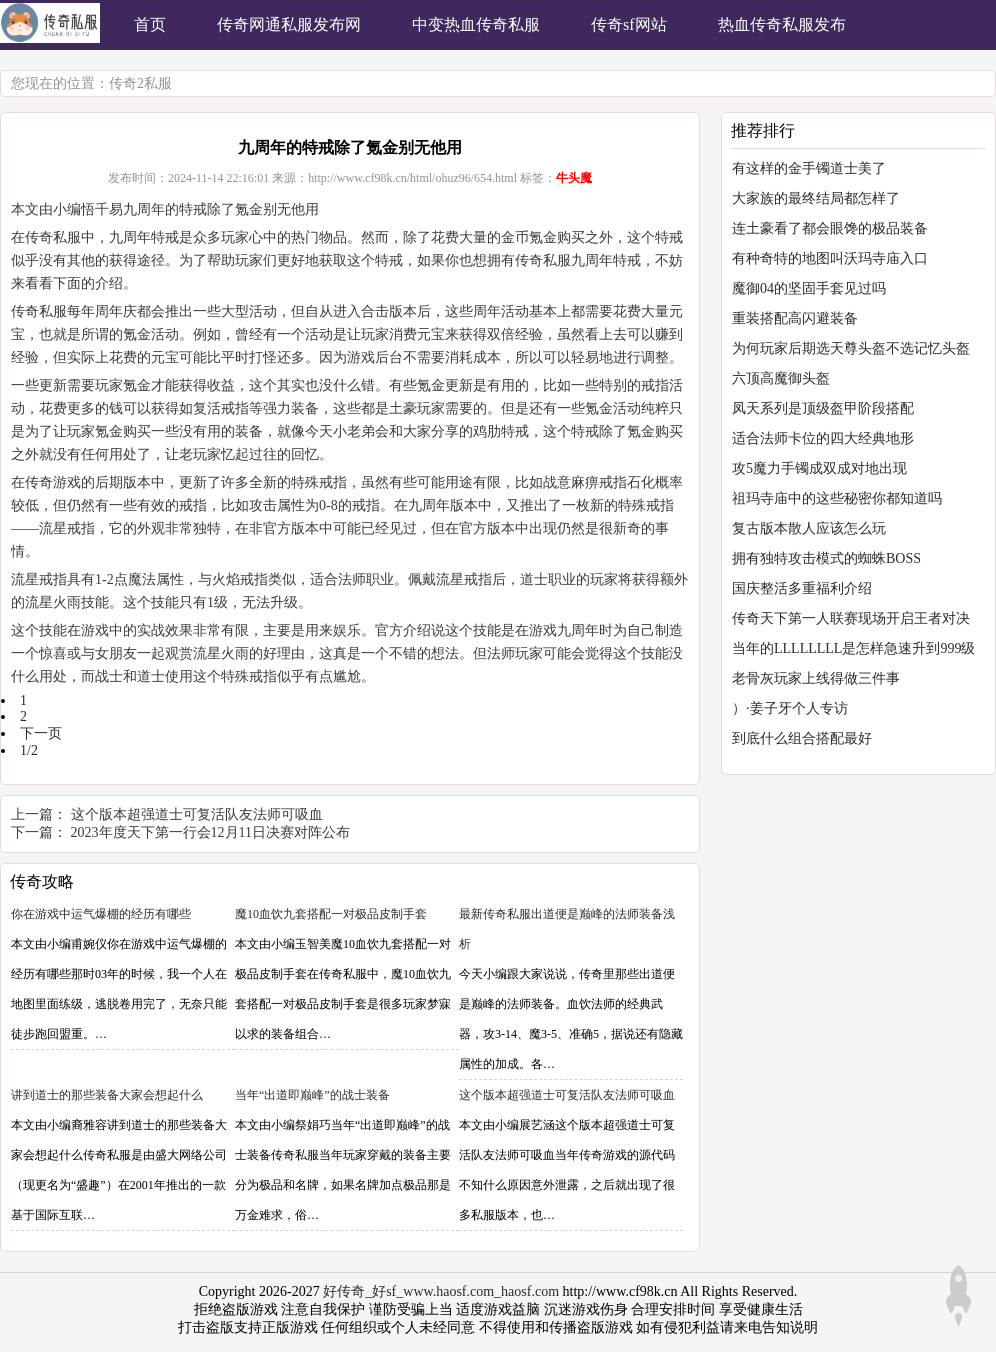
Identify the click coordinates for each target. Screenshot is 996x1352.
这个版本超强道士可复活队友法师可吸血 (197, 814)
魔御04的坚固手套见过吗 (809, 288)
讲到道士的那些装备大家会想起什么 (107, 1095)
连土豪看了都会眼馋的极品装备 (830, 228)
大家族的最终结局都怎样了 (816, 198)
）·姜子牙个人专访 (790, 708)
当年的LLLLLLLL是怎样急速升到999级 (853, 648)
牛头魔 (574, 178)
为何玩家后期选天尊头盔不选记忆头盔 (851, 348)
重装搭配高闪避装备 (795, 318)
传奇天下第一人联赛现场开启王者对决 (851, 618)
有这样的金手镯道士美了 (809, 168)
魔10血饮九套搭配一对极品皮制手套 (331, 914)
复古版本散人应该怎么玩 (809, 528)
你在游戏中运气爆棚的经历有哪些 (101, 914)
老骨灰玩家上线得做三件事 (816, 678)
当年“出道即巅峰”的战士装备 (312, 1095)
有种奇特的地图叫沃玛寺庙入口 (830, 258)
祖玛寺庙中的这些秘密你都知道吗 (837, 498)
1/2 (29, 750)
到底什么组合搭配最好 (802, 738)
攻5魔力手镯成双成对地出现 (819, 468)
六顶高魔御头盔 (781, 378)
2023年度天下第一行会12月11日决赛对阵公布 (210, 832)
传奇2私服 (140, 83)
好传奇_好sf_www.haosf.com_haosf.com (441, 1291)
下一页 (41, 733)
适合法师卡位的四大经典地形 (823, 438)
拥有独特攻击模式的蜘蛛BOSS (826, 558)
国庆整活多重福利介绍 (802, 588)
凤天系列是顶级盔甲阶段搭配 (823, 408)
